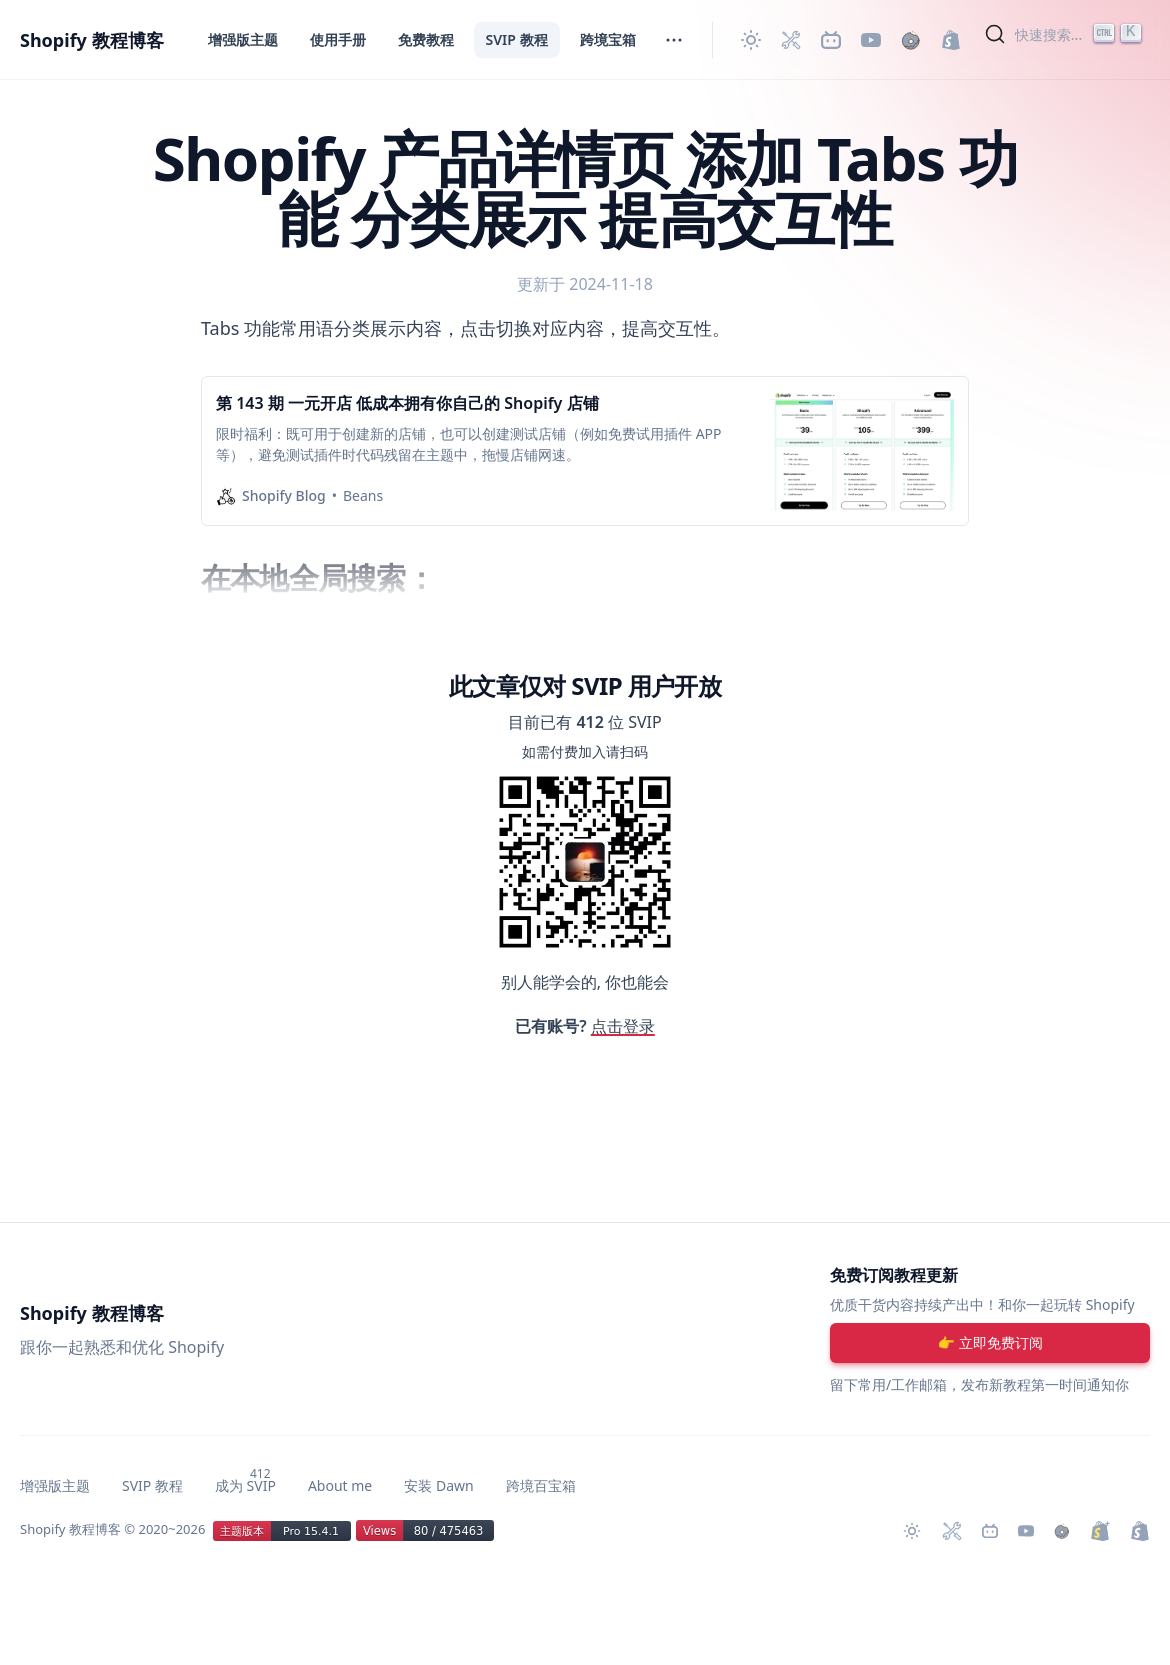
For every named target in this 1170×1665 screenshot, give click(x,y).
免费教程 (426, 39)
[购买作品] (911, 40)
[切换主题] (751, 40)
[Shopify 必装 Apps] (791, 40)
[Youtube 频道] (871, 40)
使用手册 (338, 39)
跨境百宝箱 (541, 1485)
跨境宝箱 (608, 39)
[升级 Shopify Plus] (1100, 1531)
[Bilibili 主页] (831, 40)
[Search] (1066, 34)
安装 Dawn (438, 1485)
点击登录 (623, 1026)
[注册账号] (990, 1343)
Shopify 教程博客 (92, 40)
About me (340, 1485)
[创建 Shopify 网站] (951, 40)
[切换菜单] (674, 40)
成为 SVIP (245, 1485)
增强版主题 (243, 39)
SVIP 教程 (517, 39)
